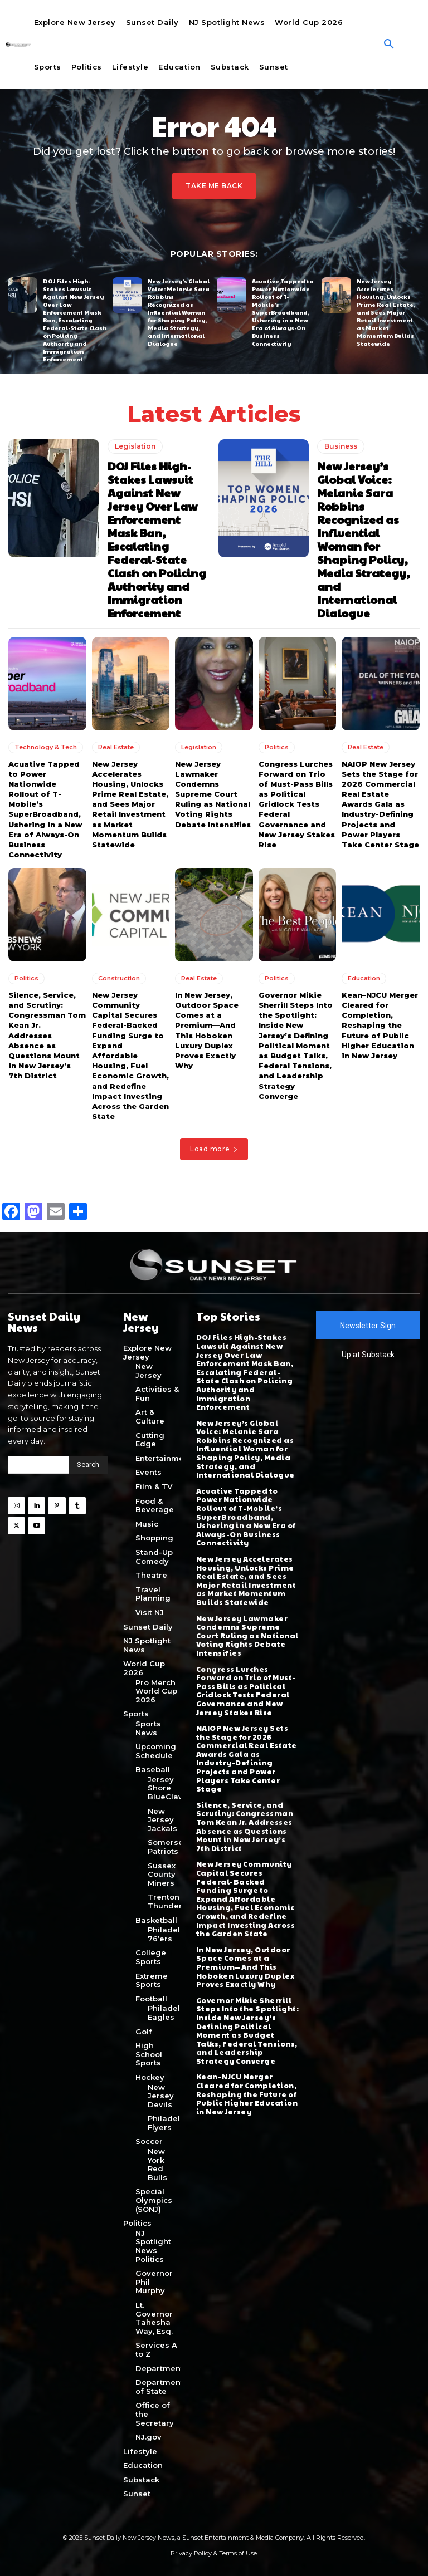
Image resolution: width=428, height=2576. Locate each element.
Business (340, 446)
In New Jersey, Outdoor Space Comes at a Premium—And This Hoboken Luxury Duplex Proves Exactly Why (245, 1966)
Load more (214, 1149)
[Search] (88, 1464)
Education (364, 978)
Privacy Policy (191, 2553)
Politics (277, 746)
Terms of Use (238, 2553)
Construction (119, 978)
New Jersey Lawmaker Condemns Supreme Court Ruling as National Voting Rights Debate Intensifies (213, 793)
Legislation (135, 446)
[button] (389, 44)
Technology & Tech (45, 746)
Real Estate (116, 746)
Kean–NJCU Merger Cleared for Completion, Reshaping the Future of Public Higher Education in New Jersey (380, 1024)
